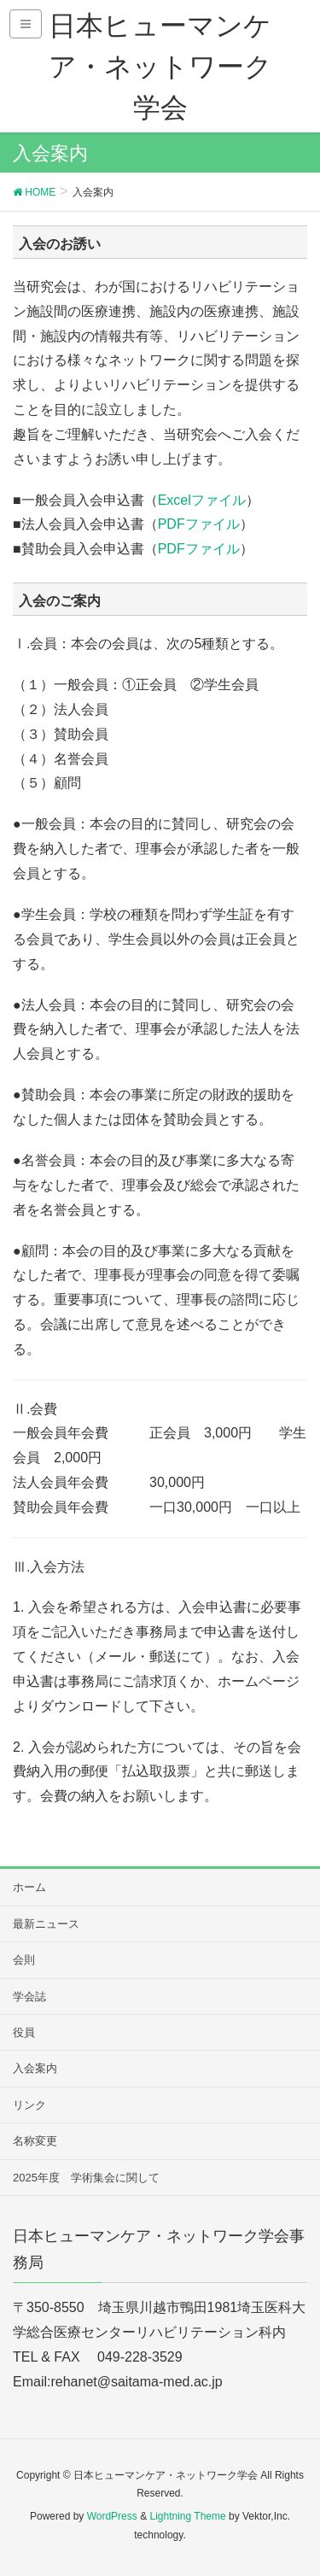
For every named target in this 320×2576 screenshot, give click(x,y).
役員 (24, 2032)
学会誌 (29, 1996)
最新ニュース (46, 1923)
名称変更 (35, 2140)
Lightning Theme (187, 2516)
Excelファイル (202, 500)
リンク (29, 2105)
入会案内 (35, 2068)
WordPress (112, 2516)
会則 (24, 1959)
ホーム (29, 1887)
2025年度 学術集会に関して (86, 2177)
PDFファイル (199, 524)
